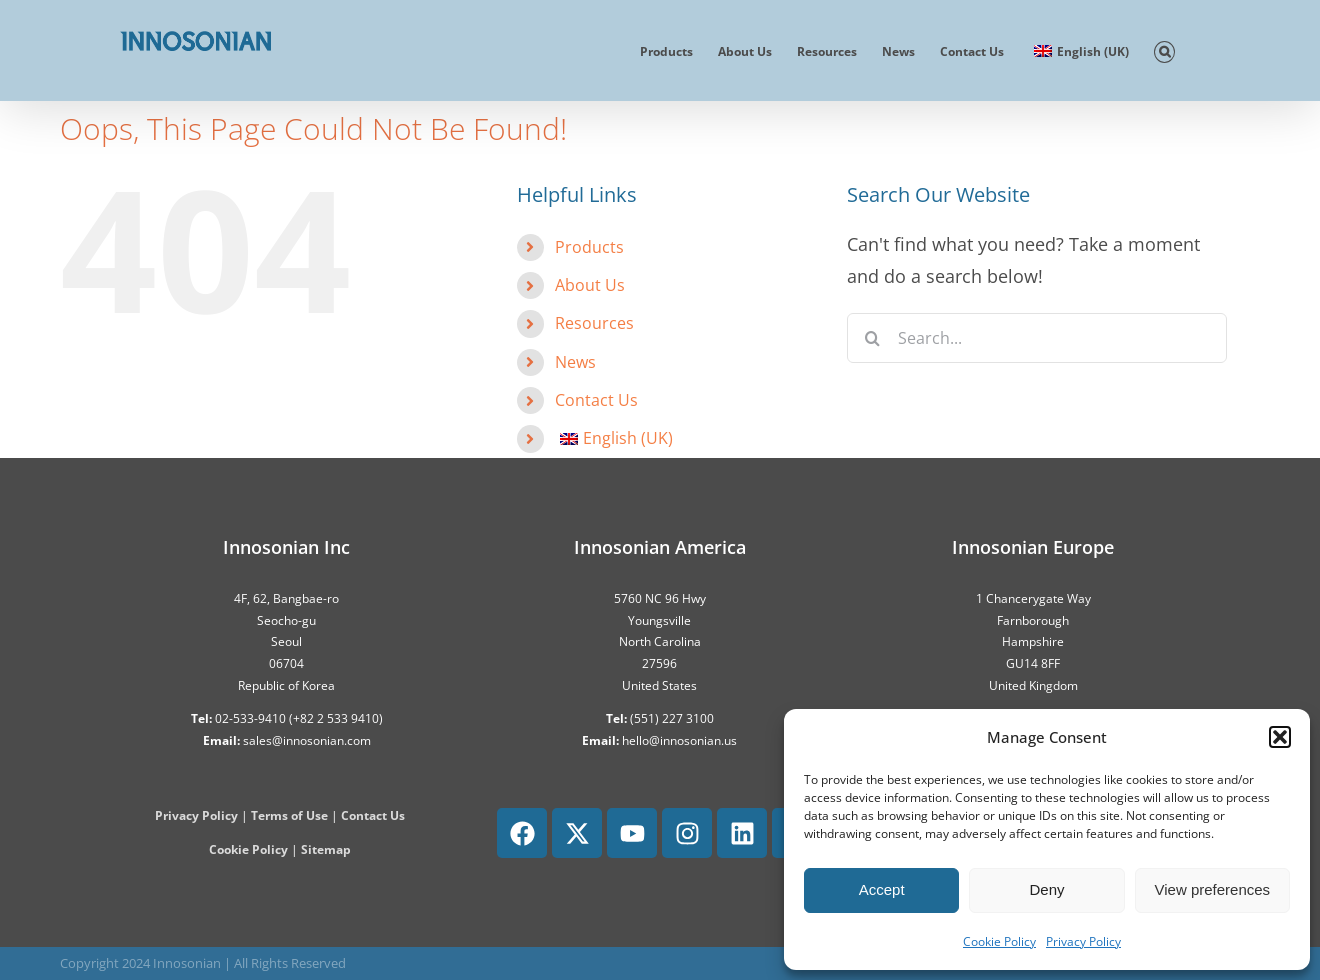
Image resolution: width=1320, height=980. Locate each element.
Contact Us (596, 400)
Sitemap (326, 849)
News (575, 362)
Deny (1046, 889)
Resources (594, 323)
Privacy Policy (1083, 941)
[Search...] (1037, 338)
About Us (590, 285)
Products (589, 247)
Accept (882, 889)
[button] (1280, 737)
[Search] (872, 338)
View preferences (1213, 889)
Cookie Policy (999, 941)
